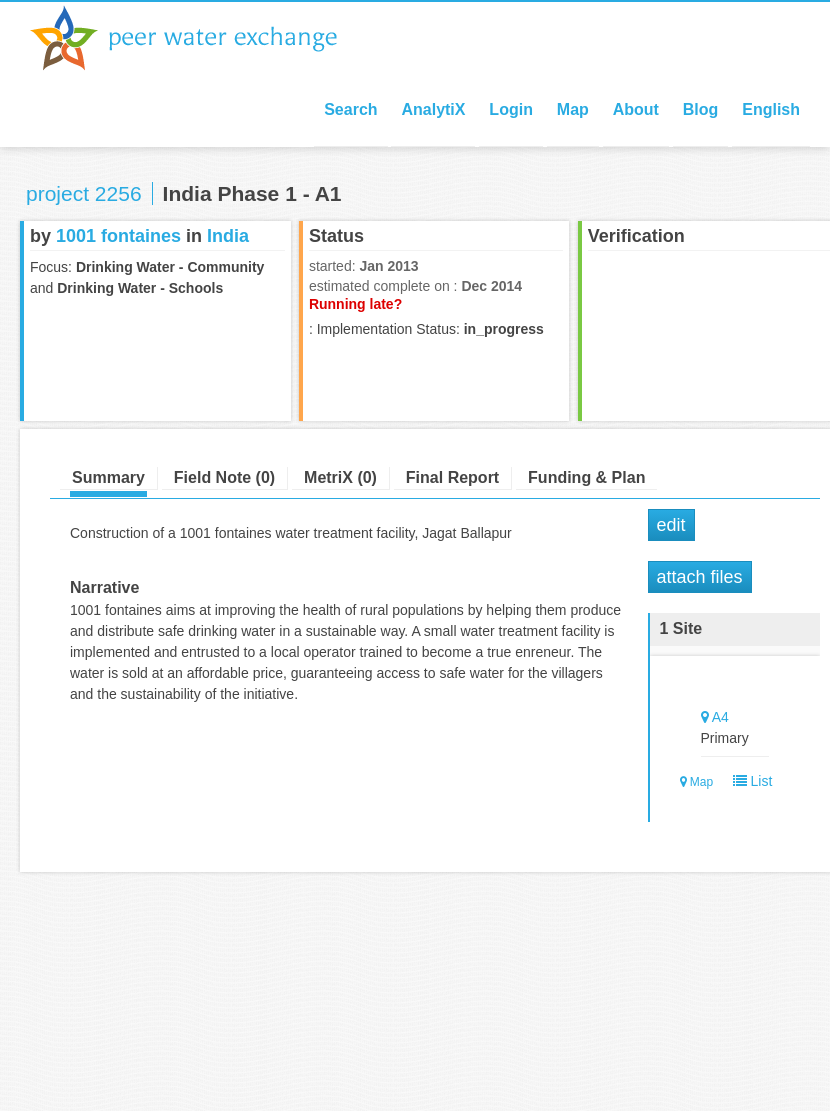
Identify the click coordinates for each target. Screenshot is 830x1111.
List (748, 781)
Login (511, 109)
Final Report (452, 477)
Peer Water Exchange (200, 38)
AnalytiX (433, 109)
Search (350, 109)
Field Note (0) (224, 477)
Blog (701, 109)
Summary (108, 477)
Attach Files (700, 577)
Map (573, 109)
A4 (720, 717)
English (771, 109)
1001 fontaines (118, 236)
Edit (671, 525)
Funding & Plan (586, 477)
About (636, 109)
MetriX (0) (340, 477)
